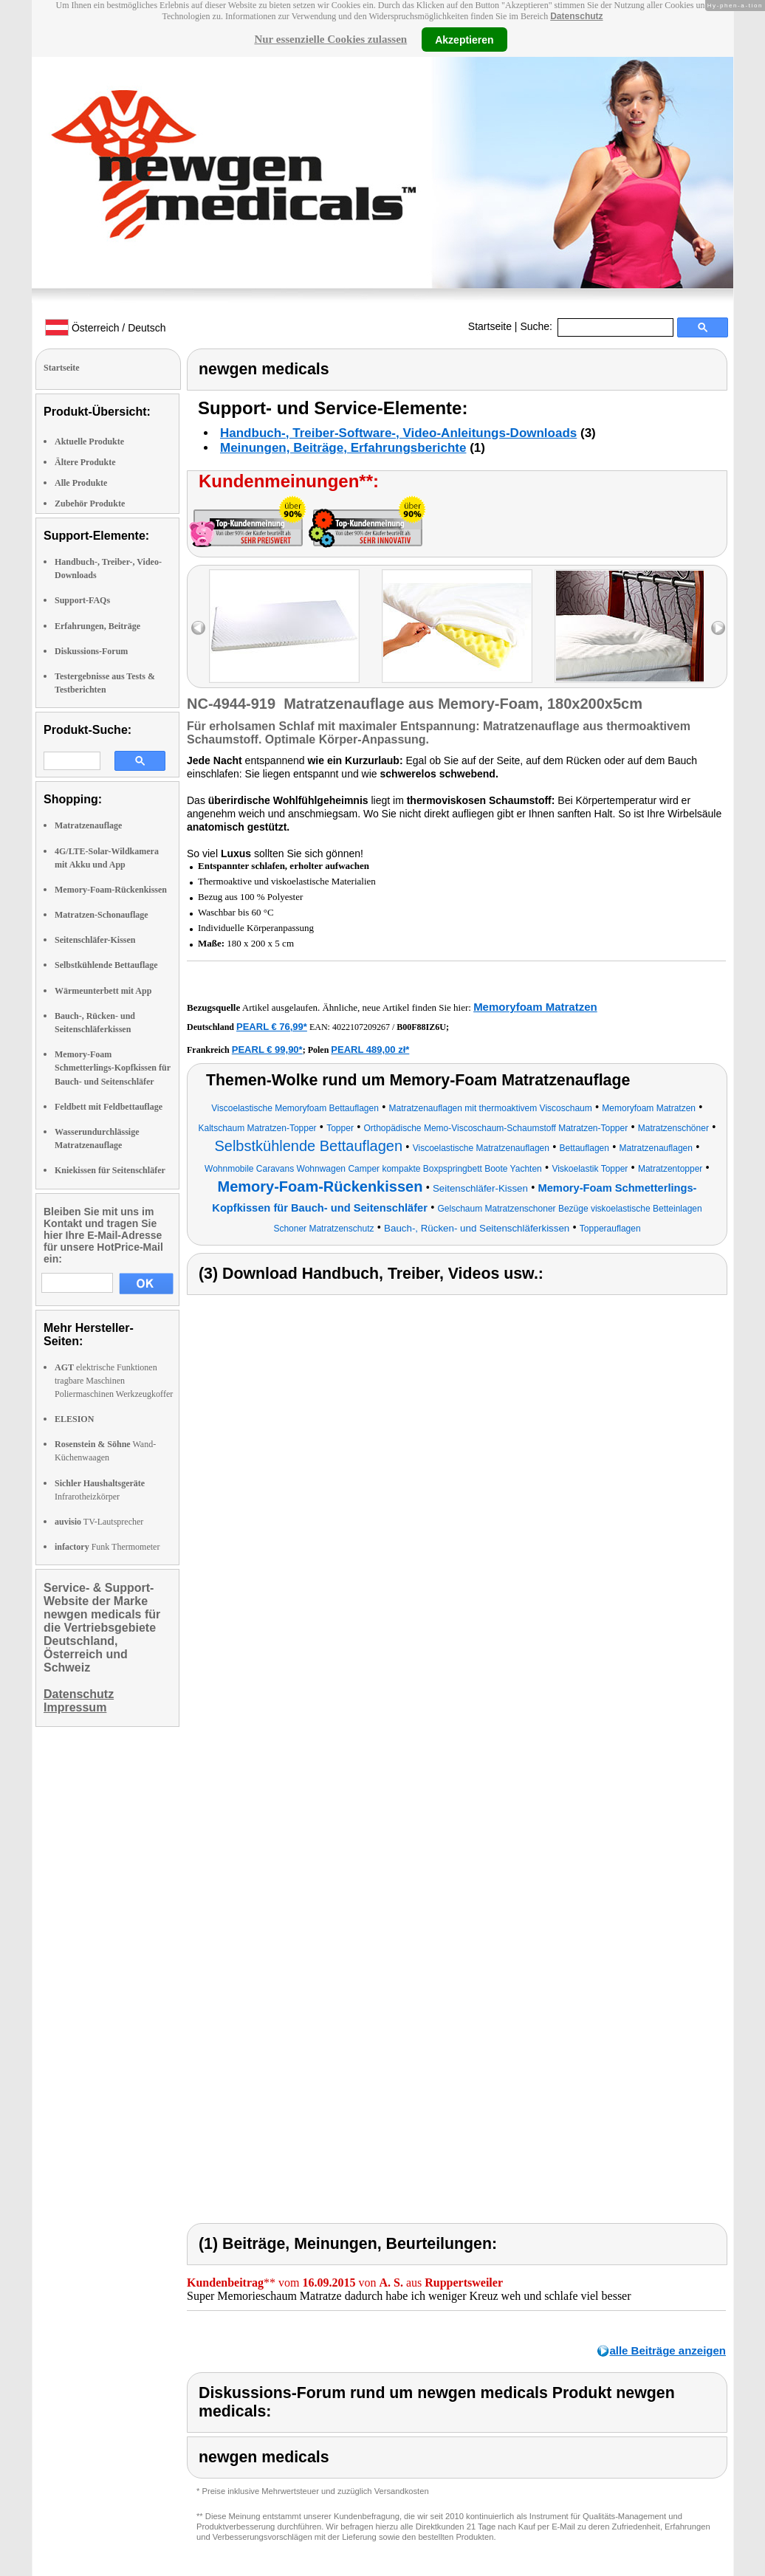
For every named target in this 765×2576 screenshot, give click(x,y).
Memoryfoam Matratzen (535, 1006)
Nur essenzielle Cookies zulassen (330, 39)
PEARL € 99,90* (267, 1049)
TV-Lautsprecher (99, 1522)
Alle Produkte (81, 483)
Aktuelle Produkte (89, 441)
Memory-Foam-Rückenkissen (111, 890)
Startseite (490, 326)
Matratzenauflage (88, 825)
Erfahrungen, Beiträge (97, 626)
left (198, 628)
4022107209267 (361, 1027)
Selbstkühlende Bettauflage (106, 965)
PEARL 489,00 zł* (370, 1049)
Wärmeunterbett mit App (103, 991)
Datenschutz (576, 16)
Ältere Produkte (85, 462)
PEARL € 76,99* (271, 1026)
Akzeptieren (464, 39)
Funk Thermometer (107, 1547)
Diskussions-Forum (91, 651)
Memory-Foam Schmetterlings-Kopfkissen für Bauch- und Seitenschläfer (113, 1067)
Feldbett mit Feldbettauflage (108, 1107)
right (718, 628)
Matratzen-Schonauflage (101, 915)
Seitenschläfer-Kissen (95, 940)
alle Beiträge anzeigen (667, 2350)
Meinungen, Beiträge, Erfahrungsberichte (343, 448)
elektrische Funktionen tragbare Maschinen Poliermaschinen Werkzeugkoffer (114, 1380)
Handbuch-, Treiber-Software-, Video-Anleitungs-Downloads (398, 433)
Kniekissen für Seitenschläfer (110, 1170)
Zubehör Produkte (90, 503)
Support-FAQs (82, 600)
